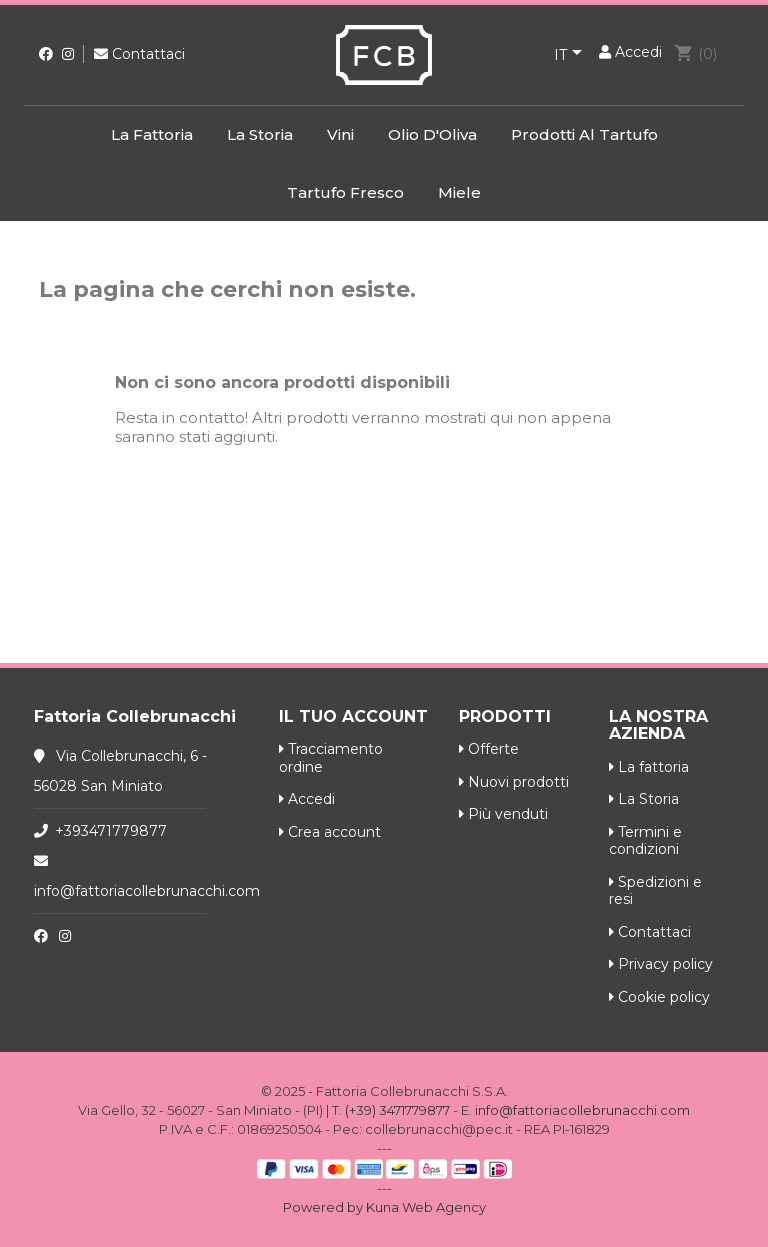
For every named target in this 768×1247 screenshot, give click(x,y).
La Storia (260, 134)
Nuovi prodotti (514, 782)
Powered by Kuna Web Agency (384, 1207)
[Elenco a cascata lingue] (571, 56)
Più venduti (503, 814)
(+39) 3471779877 (397, 1110)
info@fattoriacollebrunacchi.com (147, 891)
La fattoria (152, 134)
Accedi (307, 799)
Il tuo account (353, 716)
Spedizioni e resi (655, 891)
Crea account (330, 832)
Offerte (489, 749)
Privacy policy (661, 964)
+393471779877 (111, 831)
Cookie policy (659, 997)
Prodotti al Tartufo (584, 134)
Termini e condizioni (645, 841)
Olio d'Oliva (432, 134)
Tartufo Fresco (345, 192)
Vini (340, 134)
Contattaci (139, 54)
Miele (459, 192)
